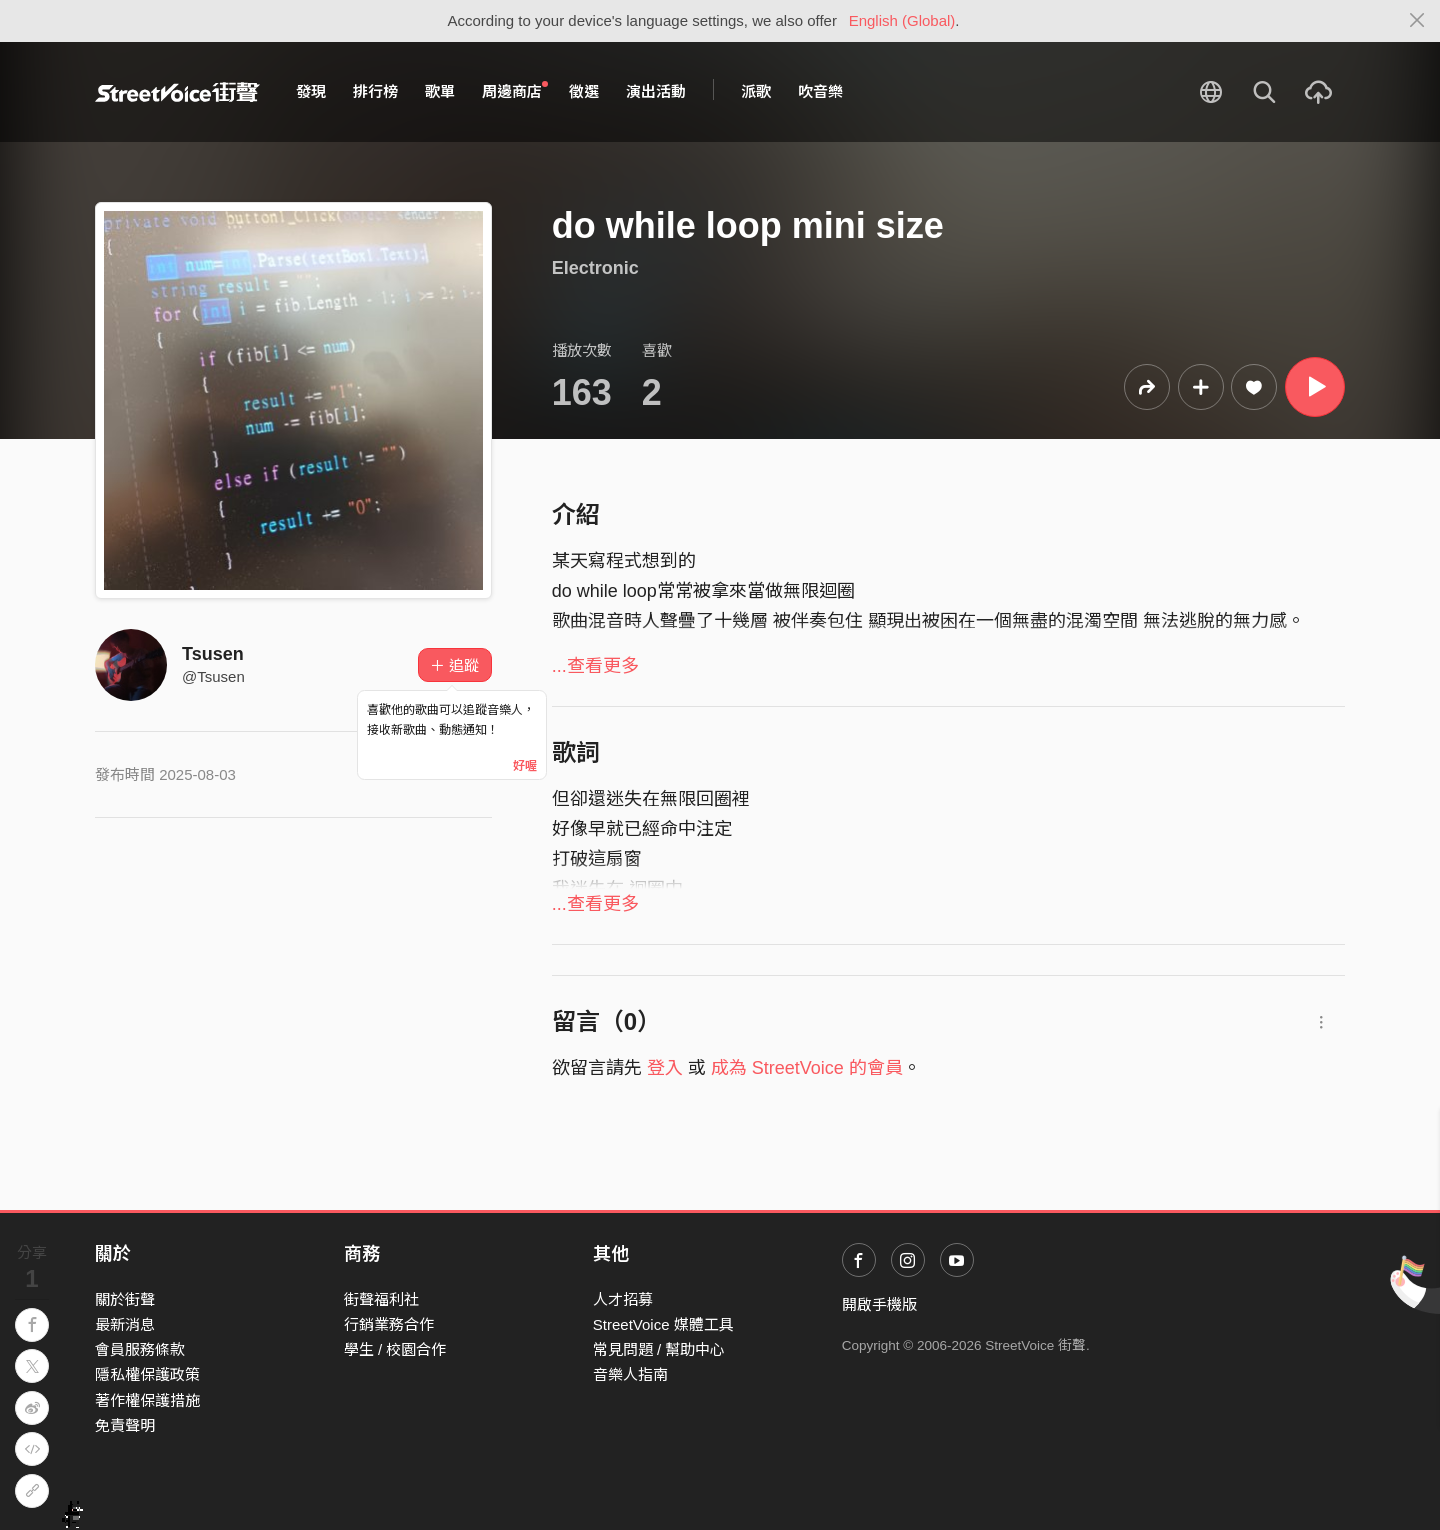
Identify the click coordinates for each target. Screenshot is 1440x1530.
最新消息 (125, 1324)
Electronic (595, 268)
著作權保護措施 (147, 1400)
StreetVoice (177, 92)
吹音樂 (820, 91)
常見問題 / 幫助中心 (659, 1349)
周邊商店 (515, 91)
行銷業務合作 (389, 1324)
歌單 (440, 91)
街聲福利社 (381, 1299)
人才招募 (623, 1299)
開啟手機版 (879, 1304)
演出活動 (656, 91)
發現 (311, 91)
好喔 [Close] (525, 766)
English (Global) (902, 20)
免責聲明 (125, 1425)
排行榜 (375, 91)
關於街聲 (125, 1299)
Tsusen (213, 654)
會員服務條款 (140, 1349)
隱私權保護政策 (147, 1374)
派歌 (756, 91)
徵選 (584, 91)
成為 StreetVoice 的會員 (807, 1068)
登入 (665, 1068)
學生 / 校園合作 (395, 1349)
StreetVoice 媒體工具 (663, 1324)
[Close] (1417, 21)
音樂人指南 (630, 1374)
